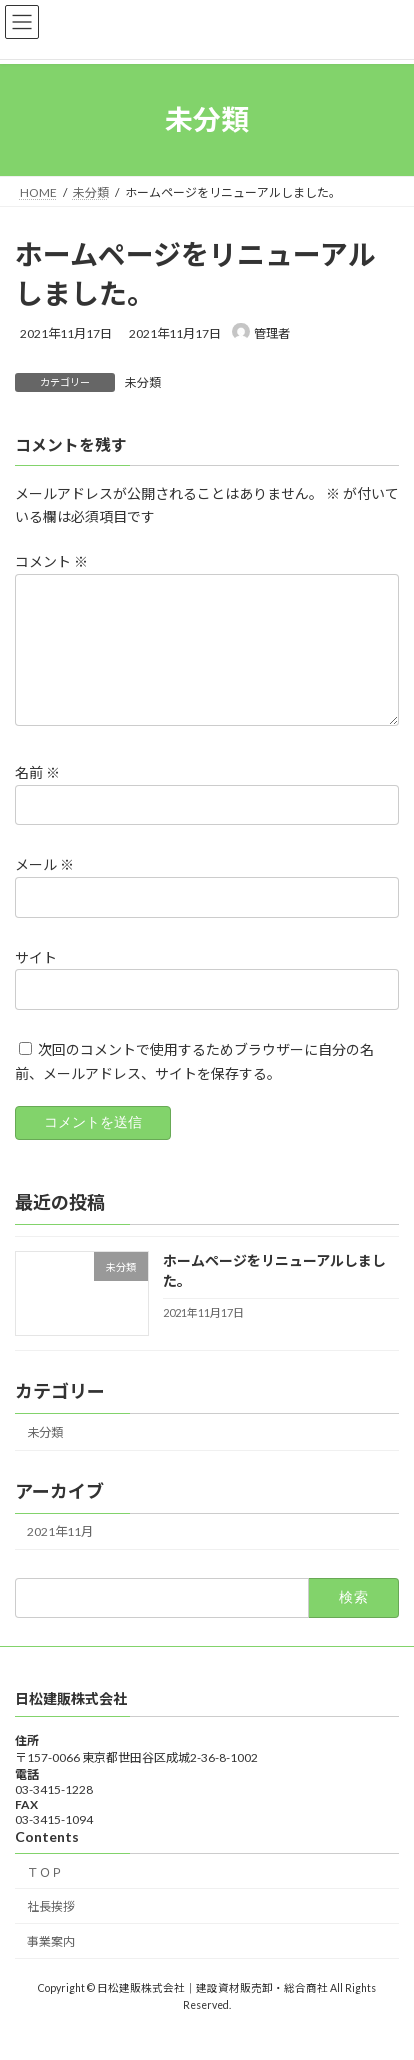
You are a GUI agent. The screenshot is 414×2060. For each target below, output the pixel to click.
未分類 (143, 382)
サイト (36, 981)
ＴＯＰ (45, 1895)
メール (44, 889)
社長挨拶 (51, 1930)
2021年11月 (60, 1555)
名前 (37, 797)
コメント (51, 562)
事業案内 (51, 1965)
